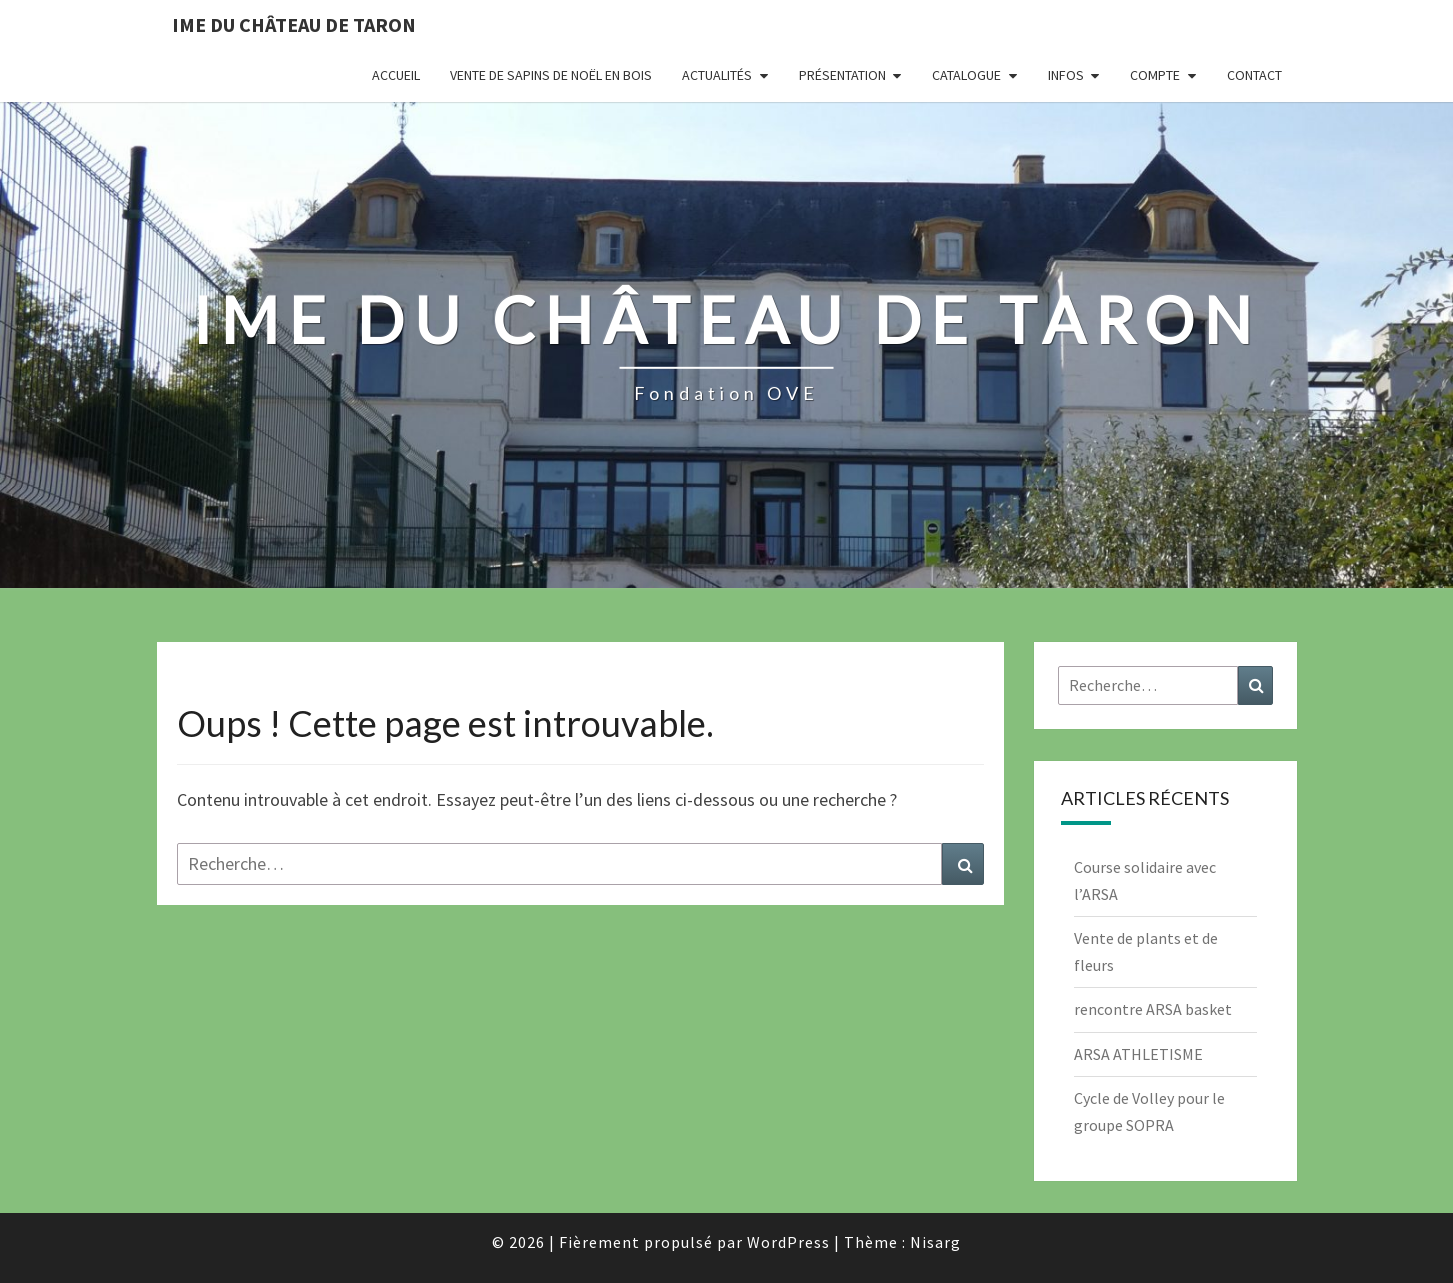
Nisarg (935, 1242)
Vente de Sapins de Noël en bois (551, 75)
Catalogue (966, 75)
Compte (1155, 75)
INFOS (1066, 75)
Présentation (842, 75)
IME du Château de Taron (294, 24)
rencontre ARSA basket (1153, 1009)
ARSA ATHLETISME (1138, 1054)
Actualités (717, 75)
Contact (1254, 75)
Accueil (396, 75)
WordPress (788, 1242)
